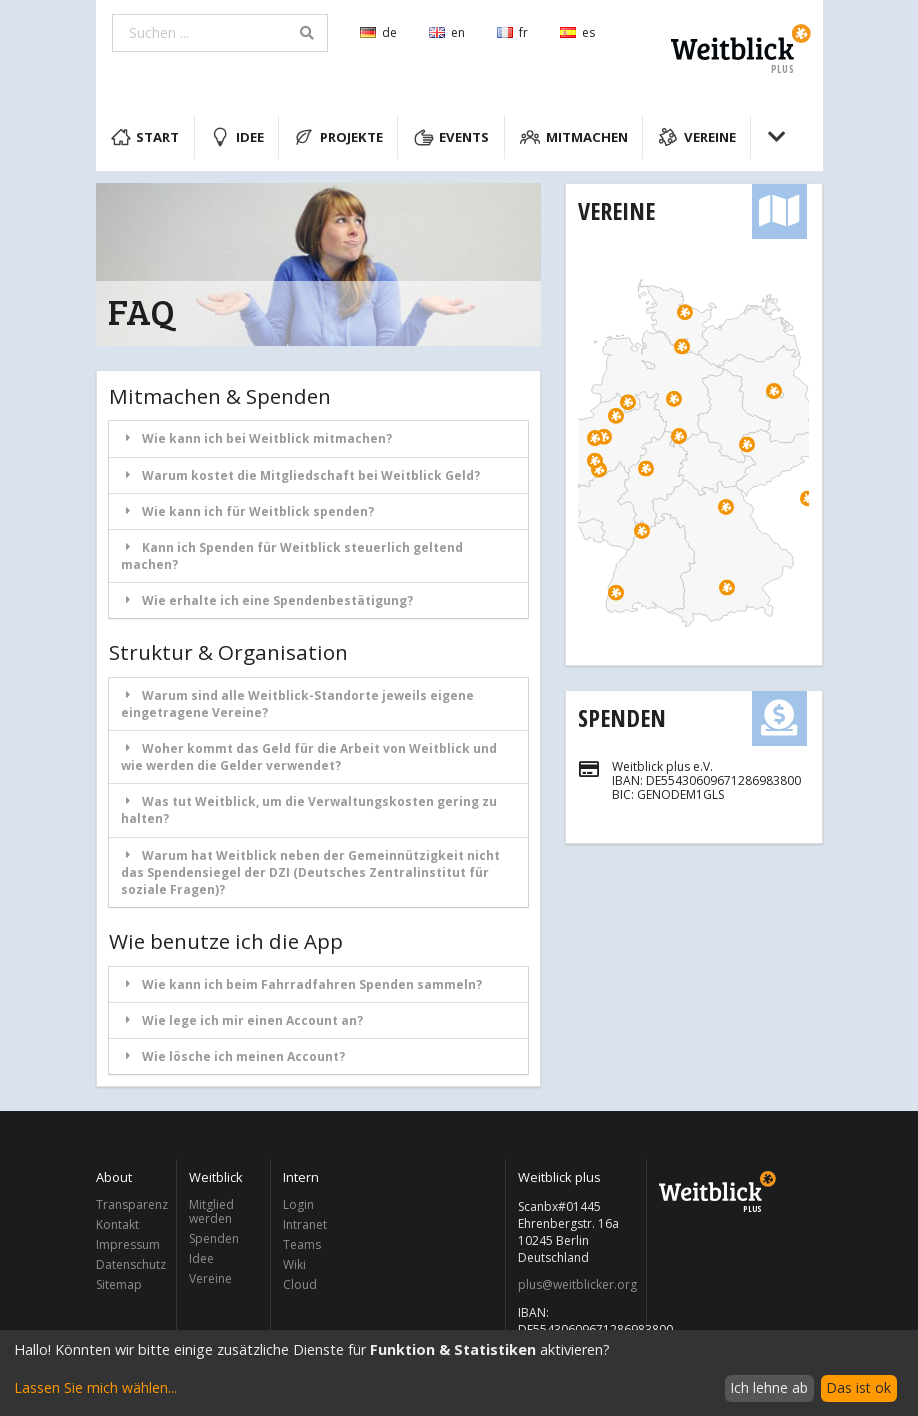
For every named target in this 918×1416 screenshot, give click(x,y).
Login (298, 1205)
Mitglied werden (211, 1212)
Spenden (622, 717)
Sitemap (119, 1284)
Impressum (128, 1244)
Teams (302, 1244)
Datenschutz (131, 1264)
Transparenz (131, 1205)
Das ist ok (858, 1387)
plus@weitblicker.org (576, 1285)
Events (452, 137)
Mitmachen (574, 137)
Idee (237, 137)
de (378, 32)
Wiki (294, 1264)
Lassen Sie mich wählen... (95, 1387)
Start (145, 137)
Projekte (338, 137)
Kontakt (117, 1224)
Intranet (305, 1224)
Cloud (300, 1284)
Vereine (697, 137)
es (577, 32)
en (447, 32)
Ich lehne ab (769, 1387)
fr (512, 32)
